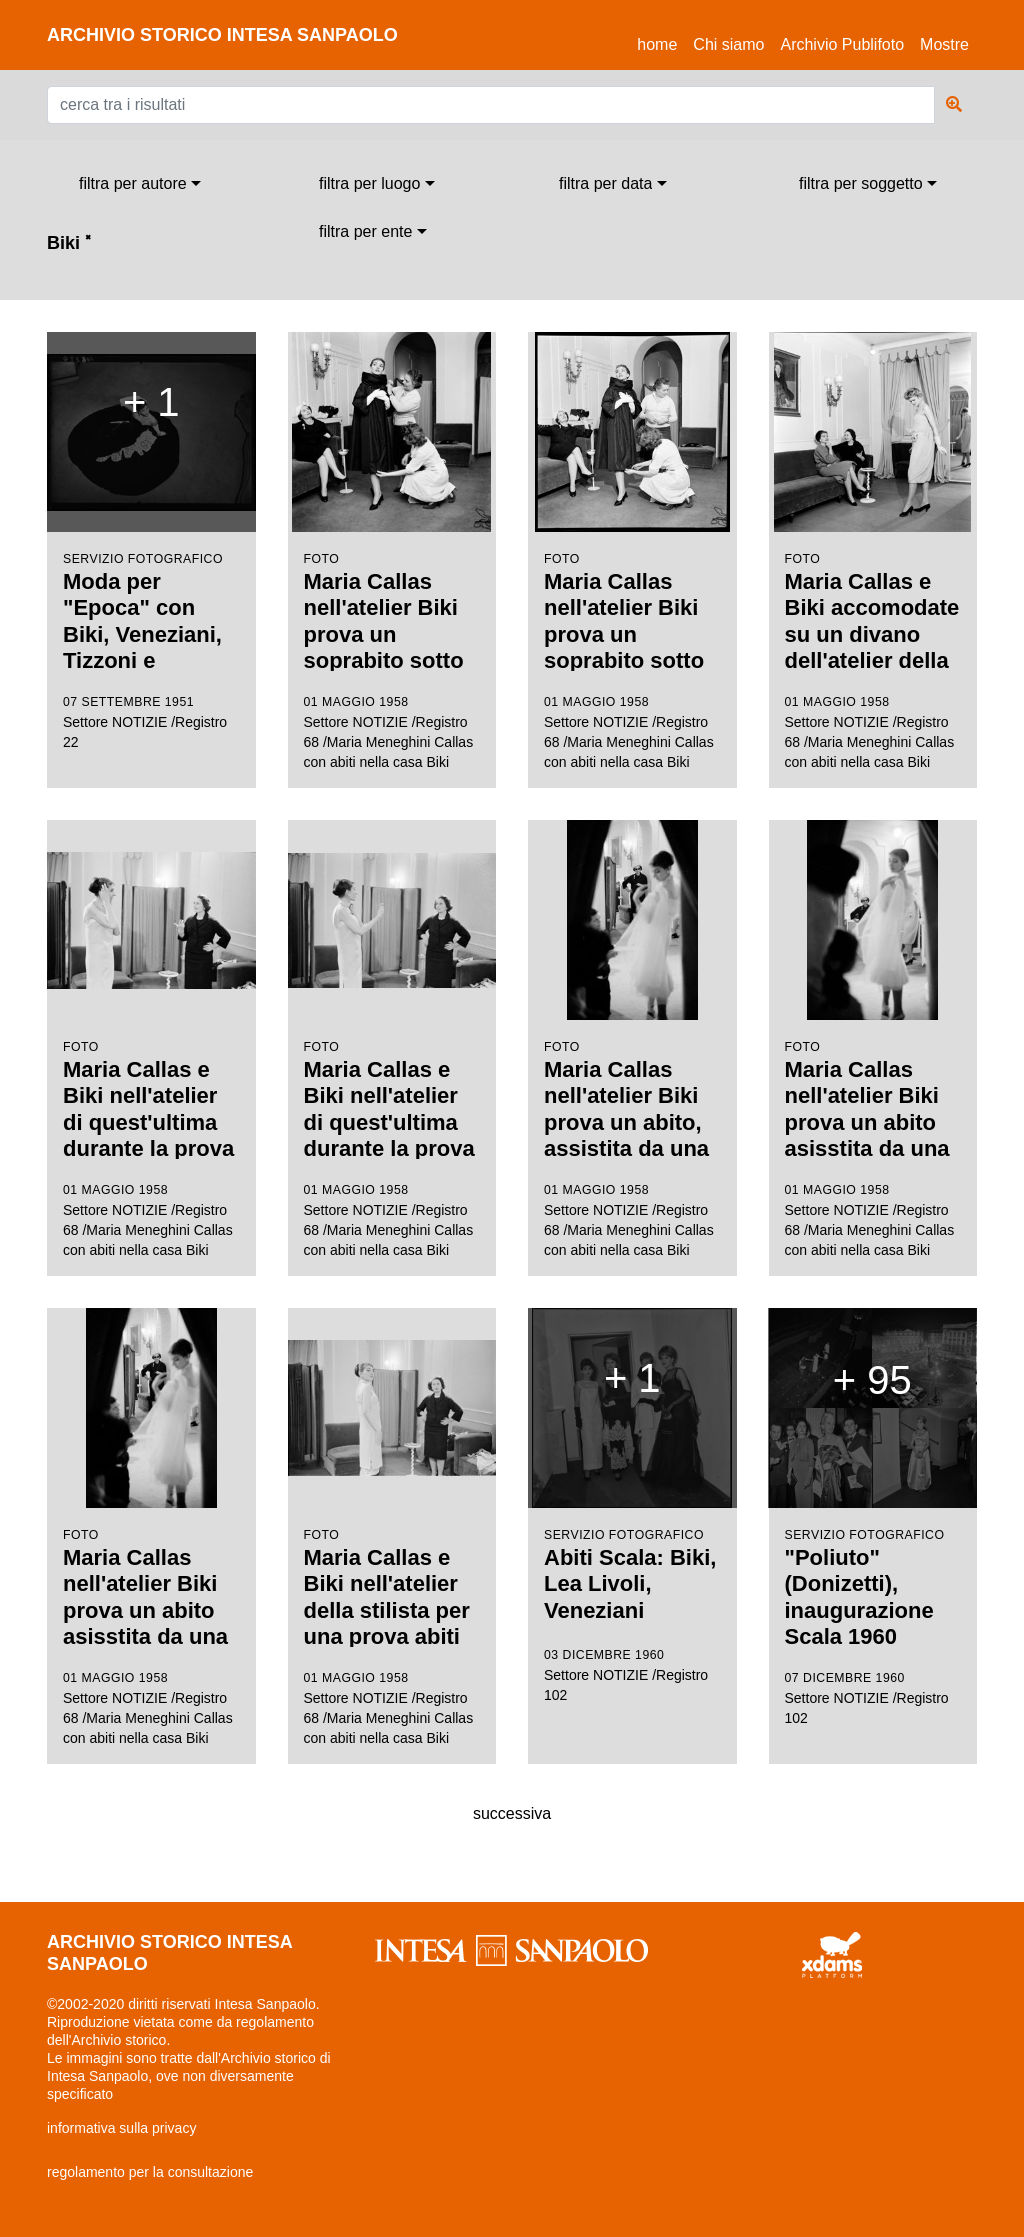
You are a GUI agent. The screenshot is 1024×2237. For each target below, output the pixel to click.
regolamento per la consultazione (150, 2172)
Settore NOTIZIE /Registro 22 (151, 541)
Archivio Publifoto (842, 44)
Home (661, 41)
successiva (512, 1813)
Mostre (944, 44)
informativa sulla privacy (121, 2128)
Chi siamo (728, 44)
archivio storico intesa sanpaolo (222, 35)
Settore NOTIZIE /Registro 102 (632, 1505)
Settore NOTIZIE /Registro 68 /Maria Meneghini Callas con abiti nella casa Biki (392, 552)
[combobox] (140, 184)
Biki (69, 243)
